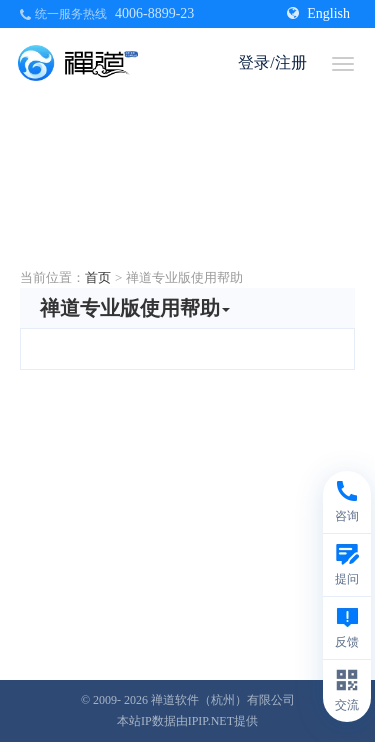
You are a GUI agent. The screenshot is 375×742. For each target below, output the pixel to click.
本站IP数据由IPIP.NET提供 (187, 721)
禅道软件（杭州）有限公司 (223, 700)
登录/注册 (272, 62)
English (318, 13)
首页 (98, 277)
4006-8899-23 (154, 13)
